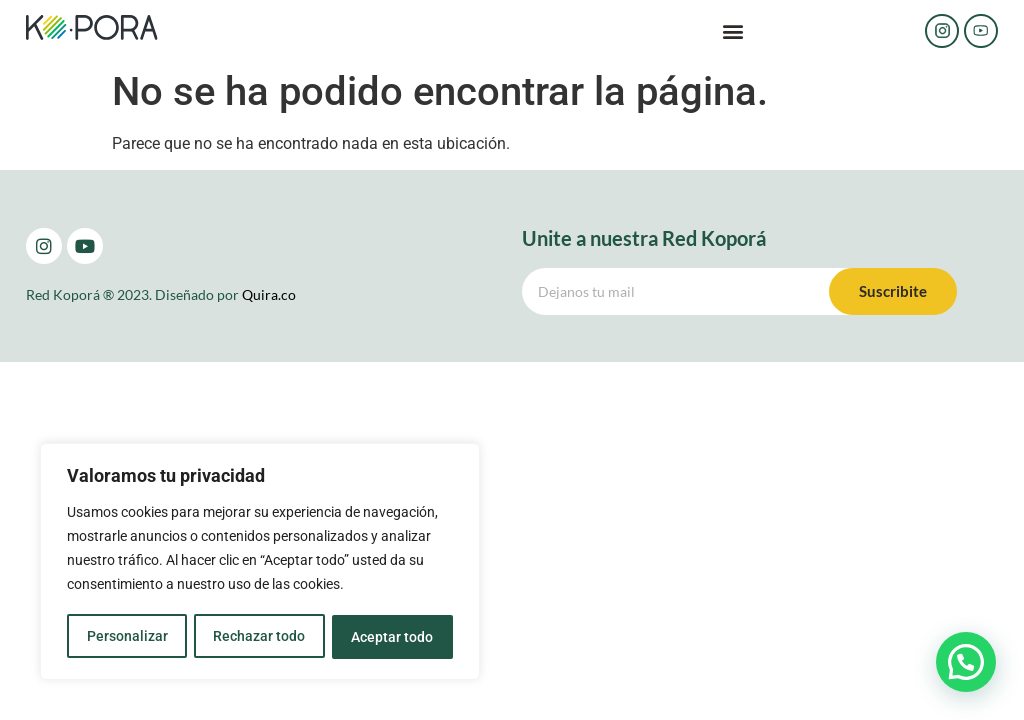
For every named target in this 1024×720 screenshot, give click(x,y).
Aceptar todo (393, 637)
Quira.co (269, 294)
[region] (260, 563)
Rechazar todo (259, 637)
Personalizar (126, 637)
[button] (733, 31)
